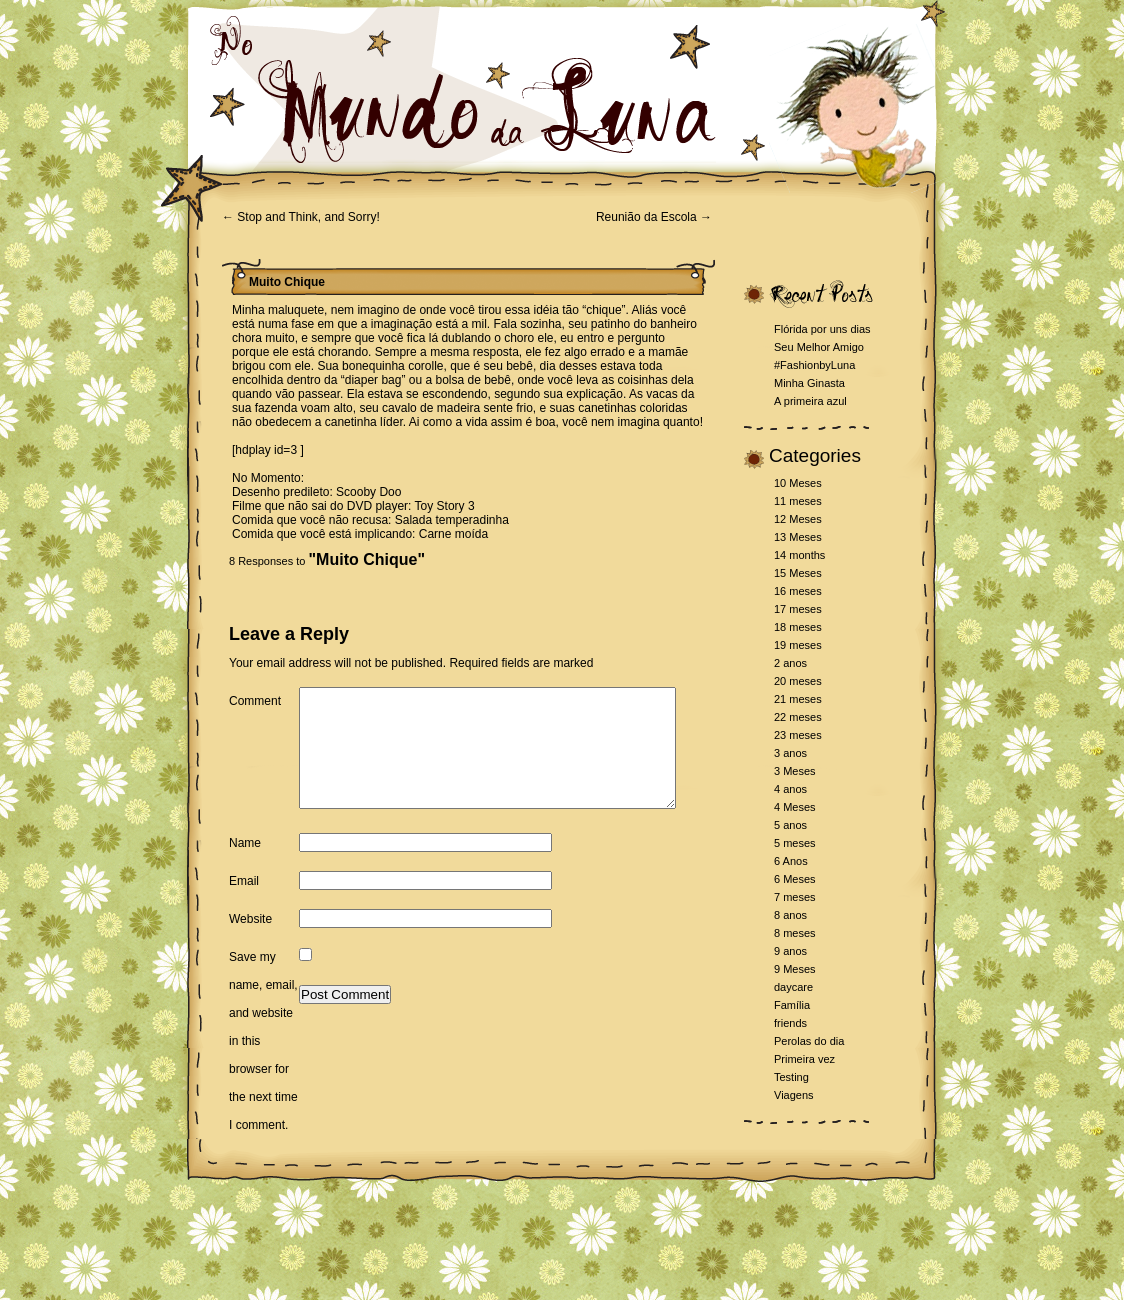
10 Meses (798, 483)
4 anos (790, 789)
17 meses (798, 609)
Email (244, 933)
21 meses (798, 699)
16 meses (798, 591)
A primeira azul (810, 401)
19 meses (798, 645)
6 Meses (795, 879)
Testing (791, 1077)
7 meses (795, 897)
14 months (799, 555)
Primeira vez (804, 1059)
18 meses (798, 627)
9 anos (790, 951)
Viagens (794, 1095)
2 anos (790, 663)
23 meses (798, 735)
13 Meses (798, 537)
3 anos (790, 753)
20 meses (798, 681)
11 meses (798, 501)
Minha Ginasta (809, 383)
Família (792, 1005)
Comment (255, 701)
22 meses (798, 717)
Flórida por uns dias (822, 329)
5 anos (790, 825)
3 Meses (795, 771)
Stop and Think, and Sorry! (301, 217)
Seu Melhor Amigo (819, 347)
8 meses (795, 933)
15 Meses (798, 573)
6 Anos (791, 861)
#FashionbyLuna (814, 365)
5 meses (795, 843)
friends (790, 1023)
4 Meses (795, 807)
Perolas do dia (809, 1041)
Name (245, 895)
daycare (793, 987)
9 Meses (795, 969)
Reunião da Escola (654, 217)
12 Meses (798, 519)
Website (250, 971)
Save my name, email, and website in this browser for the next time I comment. (263, 1093)
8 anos (790, 915)
